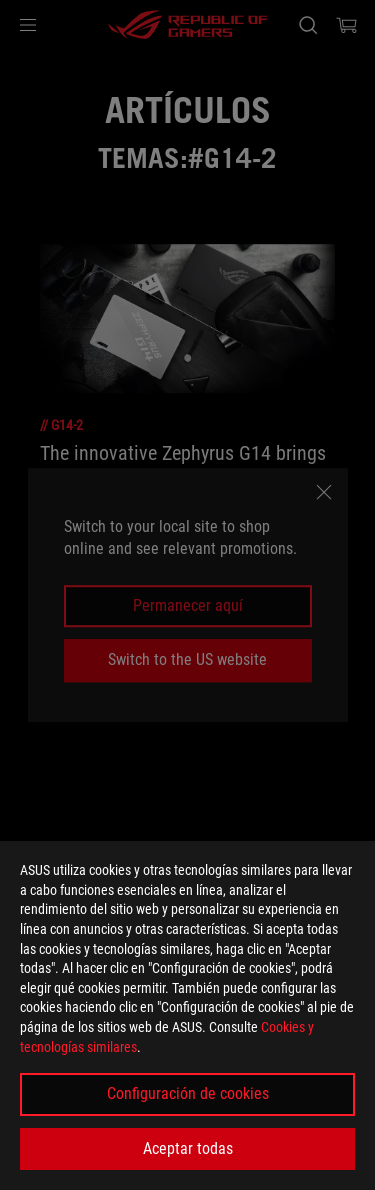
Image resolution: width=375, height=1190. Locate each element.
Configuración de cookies (188, 1093)
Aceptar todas (188, 1148)
